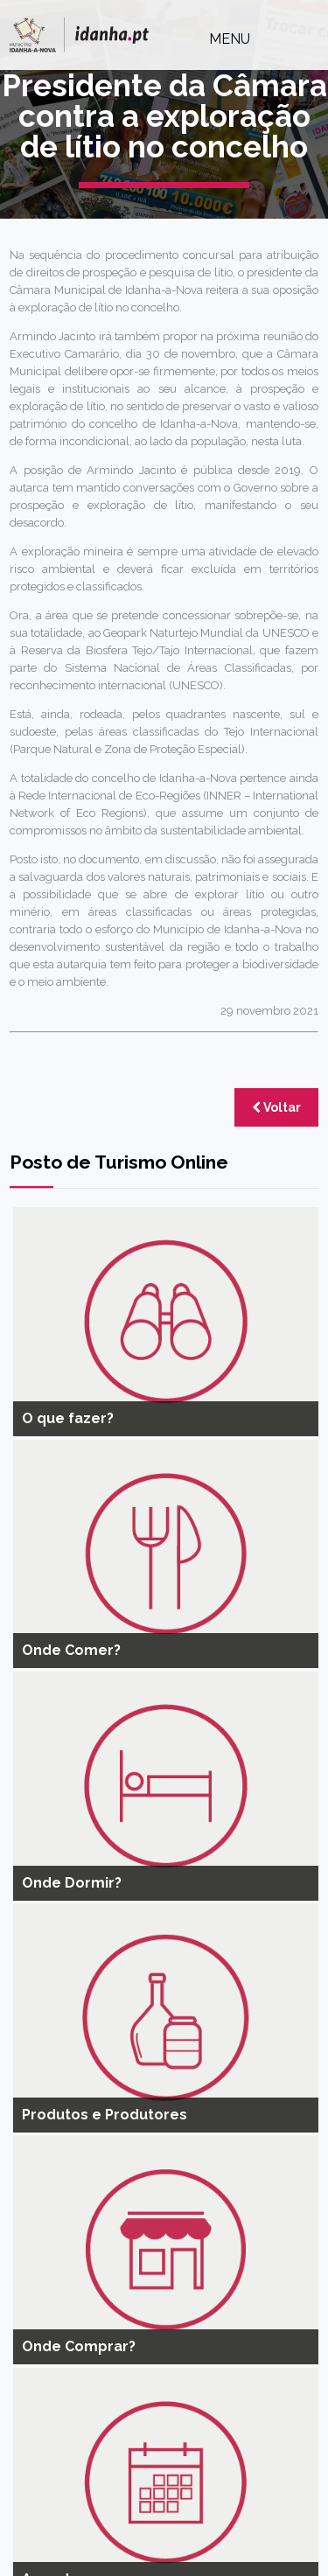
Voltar (276, 1107)
